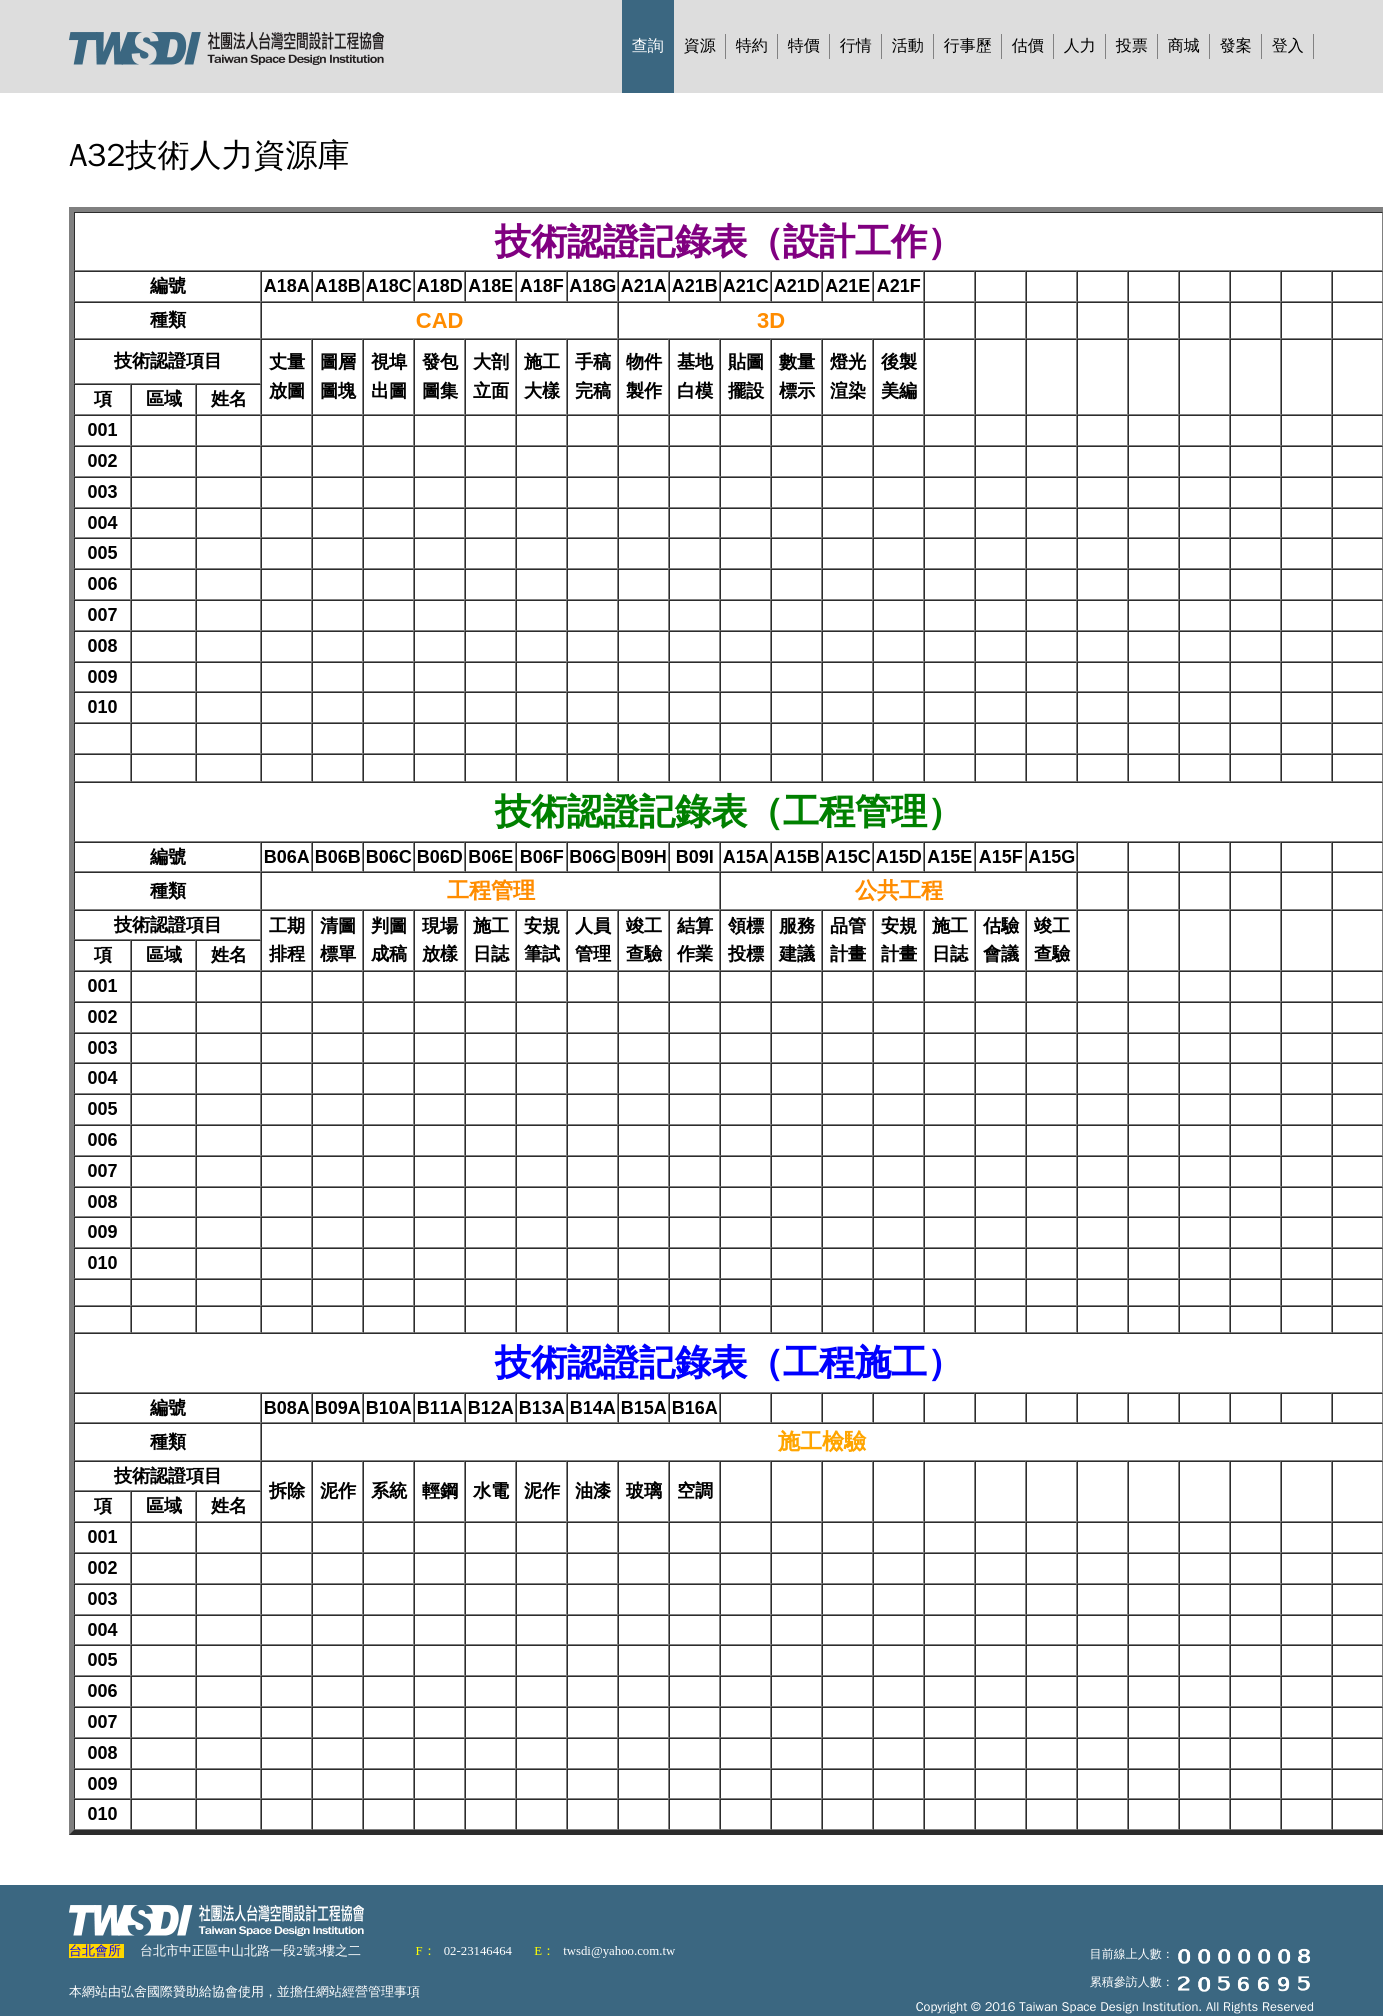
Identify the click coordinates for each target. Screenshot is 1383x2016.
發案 (1236, 46)
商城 (1184, 46)
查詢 (648, 46)
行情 (856, 46)
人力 (1080, 46)
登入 (1288, 46)
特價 (804, 46)
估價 (1028, 46)
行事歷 (968, 46)
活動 (908, 46)
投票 (1132, 46)
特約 (752, 46)
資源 (700, 46)
